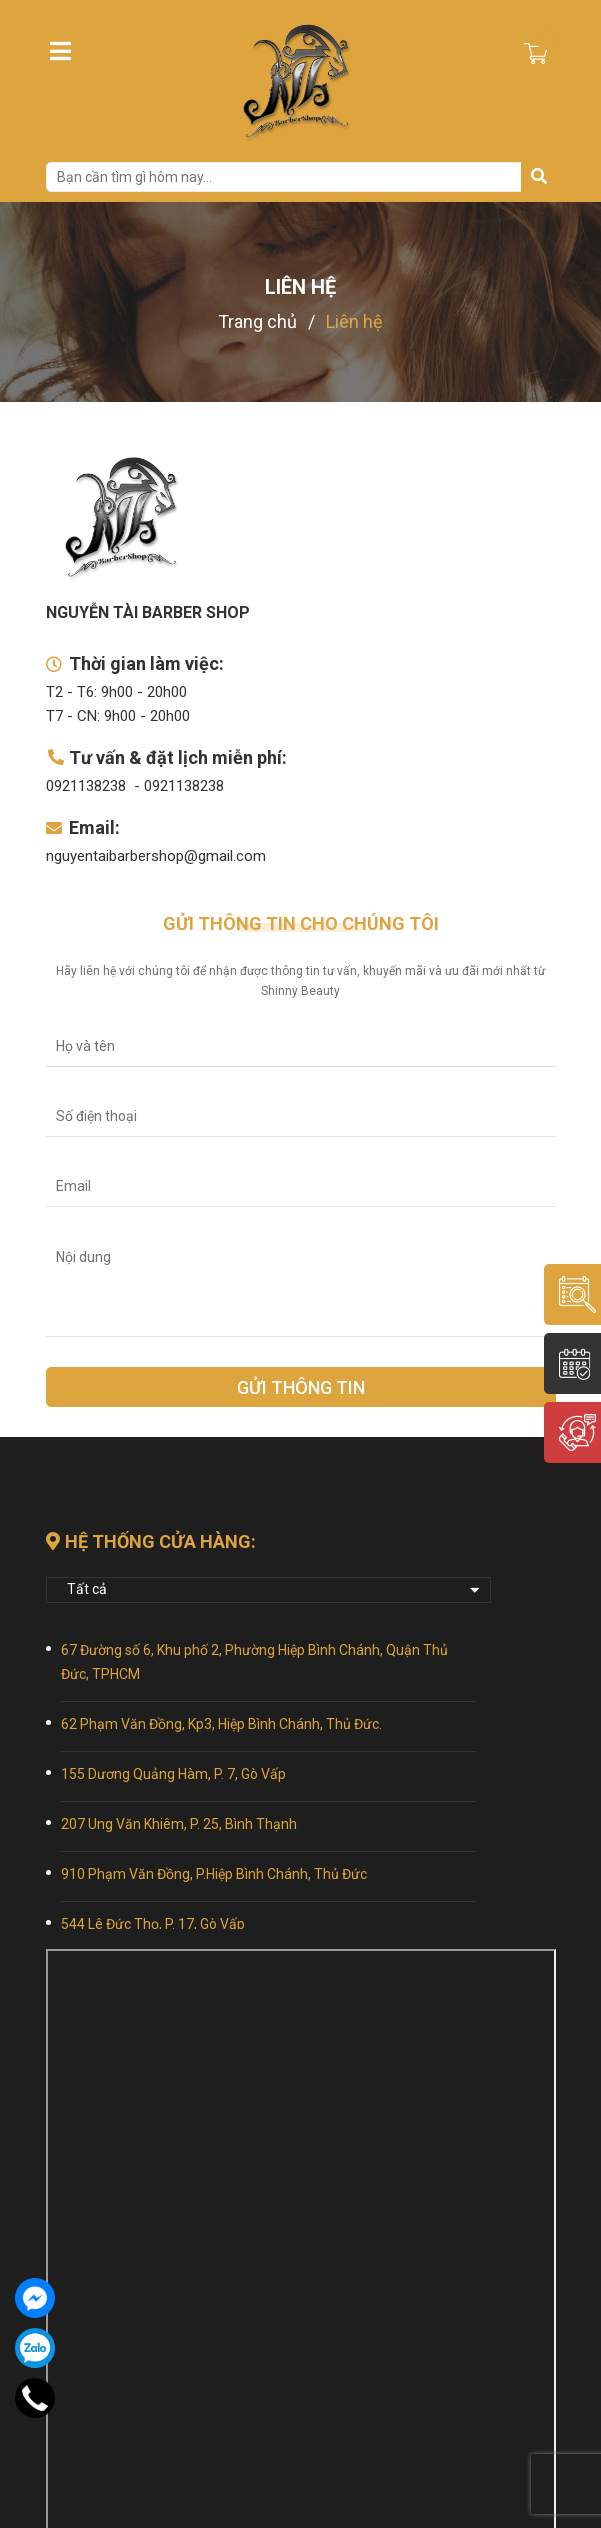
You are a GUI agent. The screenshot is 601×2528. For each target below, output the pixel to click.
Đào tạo (328, 2375)
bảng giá (330, 2451)
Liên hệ (324, 2426)
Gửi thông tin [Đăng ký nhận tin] (300, 2284)
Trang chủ (82, 2375)
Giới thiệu (78, 2401)
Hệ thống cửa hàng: (151, 1541)
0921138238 (86, 786)
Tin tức (326, 2401)
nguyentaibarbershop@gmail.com (156, 856)
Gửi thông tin (301, 1387)
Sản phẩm (78, 2426)
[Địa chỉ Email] (301, 2235)
